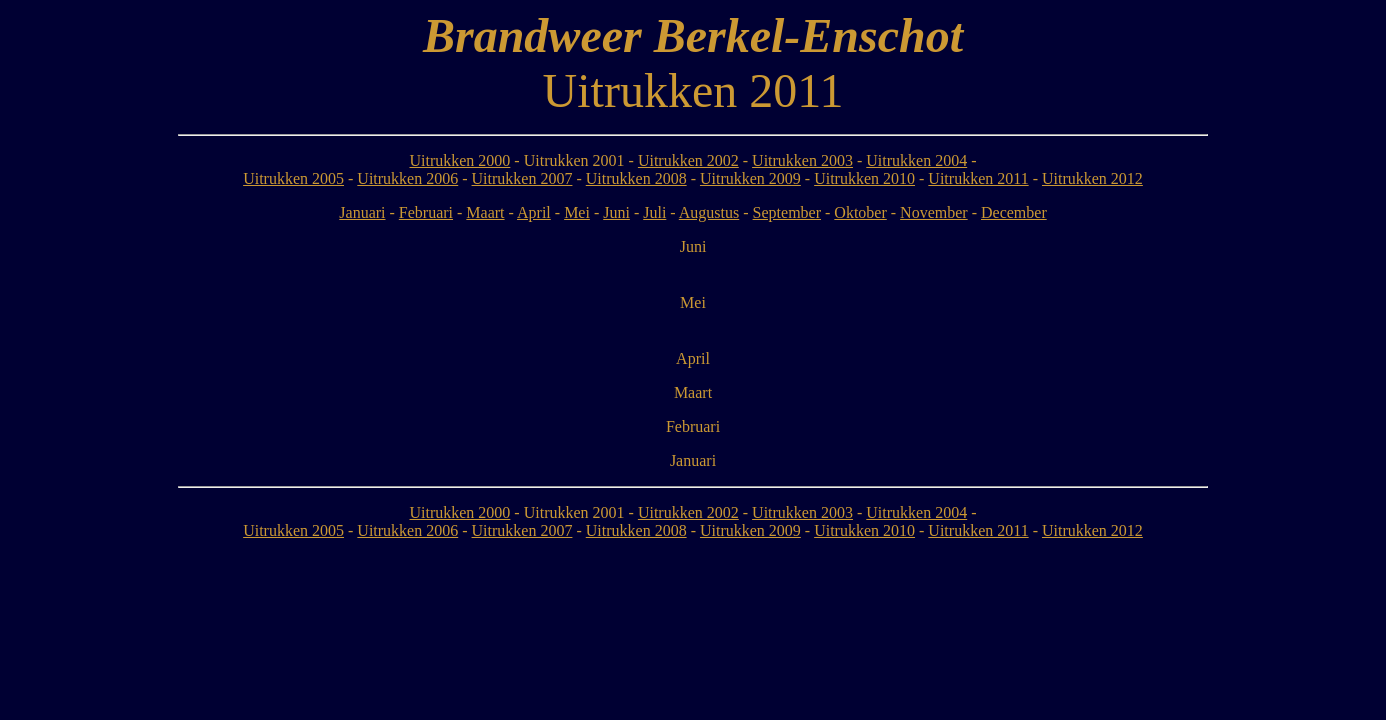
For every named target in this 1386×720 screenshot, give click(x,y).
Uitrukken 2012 (1092, 178)
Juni (616, 212)
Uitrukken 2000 (459, 160)
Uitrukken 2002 (688, 160)
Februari (426, 212)
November (934, 212)
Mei (577, 212)
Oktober (860, 212)
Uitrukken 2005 (293, 178)
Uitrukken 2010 (864, 178)
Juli (654, 212)
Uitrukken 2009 (750, 178)
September (787, 212)
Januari (362, 212)
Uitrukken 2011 (978, 178)
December (1014, 212)
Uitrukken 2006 (407, 178)
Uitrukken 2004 (916, 160)
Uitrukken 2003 (802, 160)
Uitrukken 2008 (636, 178)
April (534, 212)
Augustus (709, 212)
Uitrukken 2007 (522, 178)
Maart (485, 212)
